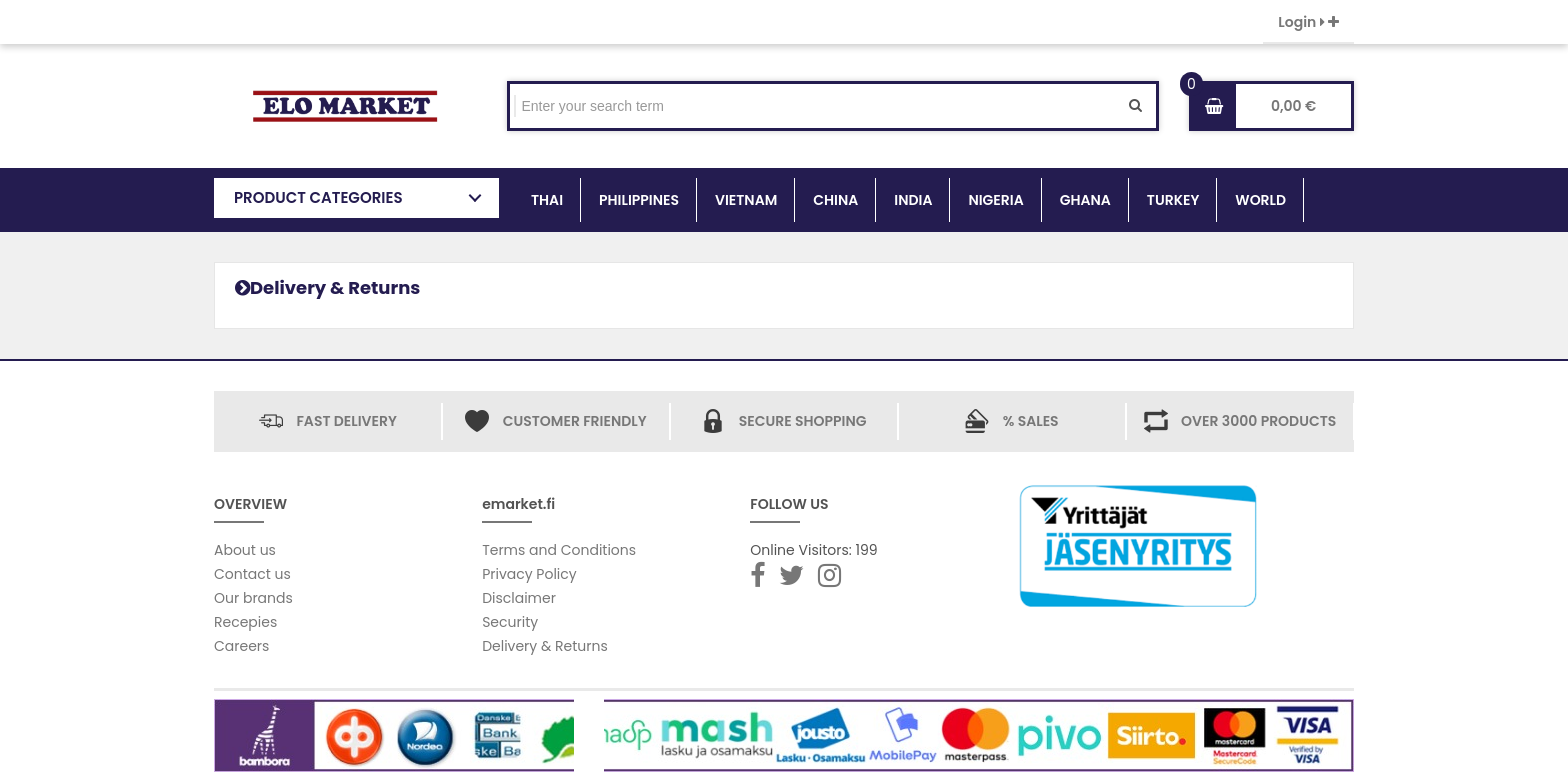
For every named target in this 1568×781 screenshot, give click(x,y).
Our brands (253, 598)
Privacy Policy (529, 574)
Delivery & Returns (545, 646)
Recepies (245, 622)
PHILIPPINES (639, 200)
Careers (241, 646)
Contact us (252, 574)
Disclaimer (519, 598)
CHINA (835, 200)
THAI (547, 200)
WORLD (1260, 200)
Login (1308, 22)
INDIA (913, 200)
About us (245, 550)
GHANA (1085, 200)
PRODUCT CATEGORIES (318, 197)
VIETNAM (746, 200)
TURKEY (1173, 200)
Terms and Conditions (559, 550)
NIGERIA (995, 200)
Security (510, 622)
